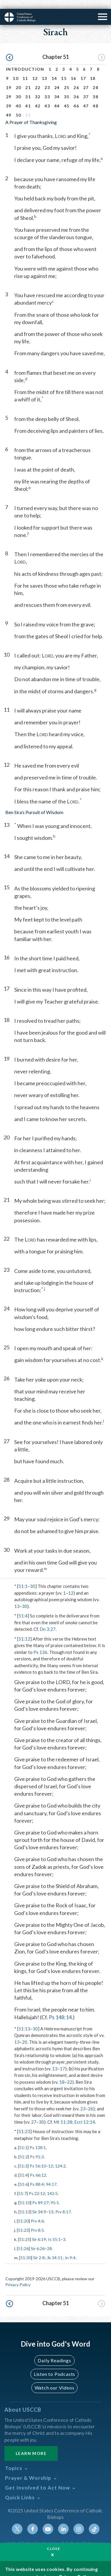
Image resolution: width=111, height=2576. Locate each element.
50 (18, 106)
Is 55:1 (54, 2230)
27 (86, 78)
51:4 (23, 1606)
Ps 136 (40, 1643)
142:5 (52, 2184)
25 (67, 78)
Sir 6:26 (38, 2239)
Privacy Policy (17, 2275)
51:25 (24, 2230)
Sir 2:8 (39, 2248)
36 (76, 87)
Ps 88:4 (37, 2175)
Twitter (17, 2520)
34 (57, 87)
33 (47, 87)
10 (15, 69)
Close (53, 2540)
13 (44, 69)
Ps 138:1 (38, 2138)
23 (47, 78)
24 (57, 78)
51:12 (24, 1630)
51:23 (24, 2122)
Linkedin (63, 2520)
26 (76, 78)
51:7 (22, 2184)
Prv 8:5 (37, 2221)
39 (9, 96)
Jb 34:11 (54, 2248)
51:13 (24, 2019)
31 (28, 87)
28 (95, 78)
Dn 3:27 (48, 1620)
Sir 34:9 (39, 2202)
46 (76, 96)
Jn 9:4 (70, 2248)
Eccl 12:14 (84, 2113)
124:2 (60, 2156)
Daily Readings (54, 2351)
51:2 (24, 2147)
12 (35, 69)
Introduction (25, 60)
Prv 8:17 (63, 2202)
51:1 (23, 1577)
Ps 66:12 (38, 2166)
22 (38, 78)
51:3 (23, 2156)
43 (47, 96)
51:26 (23, 2239)
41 (28, 96)
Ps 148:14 (60, 2008)
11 (25, 69)
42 (38, 96)
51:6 (24, 2175)
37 (86, 87)
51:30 (25, 2248)
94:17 (51, 2175)
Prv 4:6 (37, 2212)
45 (67, 96)
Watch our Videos (55, 2379)
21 (28, 78)
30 (18, 87)
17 (83, 69)
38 (95, 87)
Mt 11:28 (63, 2113)
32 (38, 87)
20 (18, 78)
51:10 (25, 2193)
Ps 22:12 (37, 2184)
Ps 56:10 (38, 2156)
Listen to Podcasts (54, 2365)
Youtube (48, 2520)
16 (73, 69)
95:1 (55, 2193)
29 (9, 87)
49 (9, 106)
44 (57, 96)
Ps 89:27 (40, 2193)
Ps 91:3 (37, 2147)
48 (95, 96)
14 (54, 69)
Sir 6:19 (39, 2230)
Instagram (78, 2520)
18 (93, 69)
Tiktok (94, 2520)
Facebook (32, 2520)
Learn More (31, 2444)
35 (67, 87)
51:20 (23, 2212)
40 (18, 96)
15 (64, 69)
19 (9, 78)
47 (86, 96)
